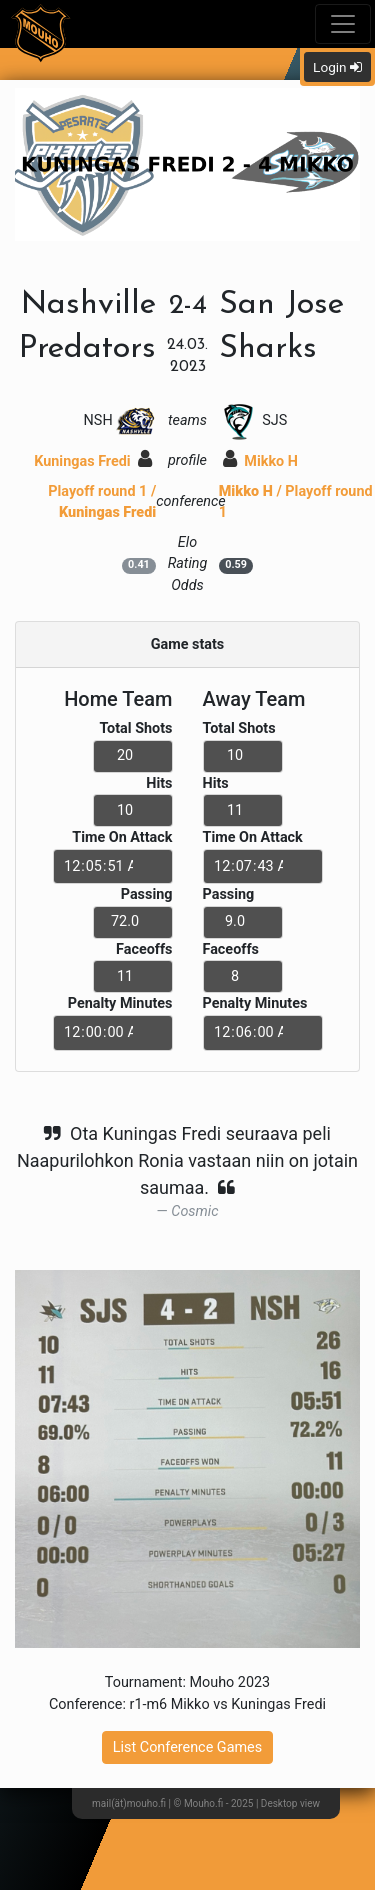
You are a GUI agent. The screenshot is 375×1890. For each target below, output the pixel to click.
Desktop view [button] (290, 1803)
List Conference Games (187, 1747)
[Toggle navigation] (343, 24)
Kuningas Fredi (93, 461)
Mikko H (260, 461)
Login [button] (337, 67)
